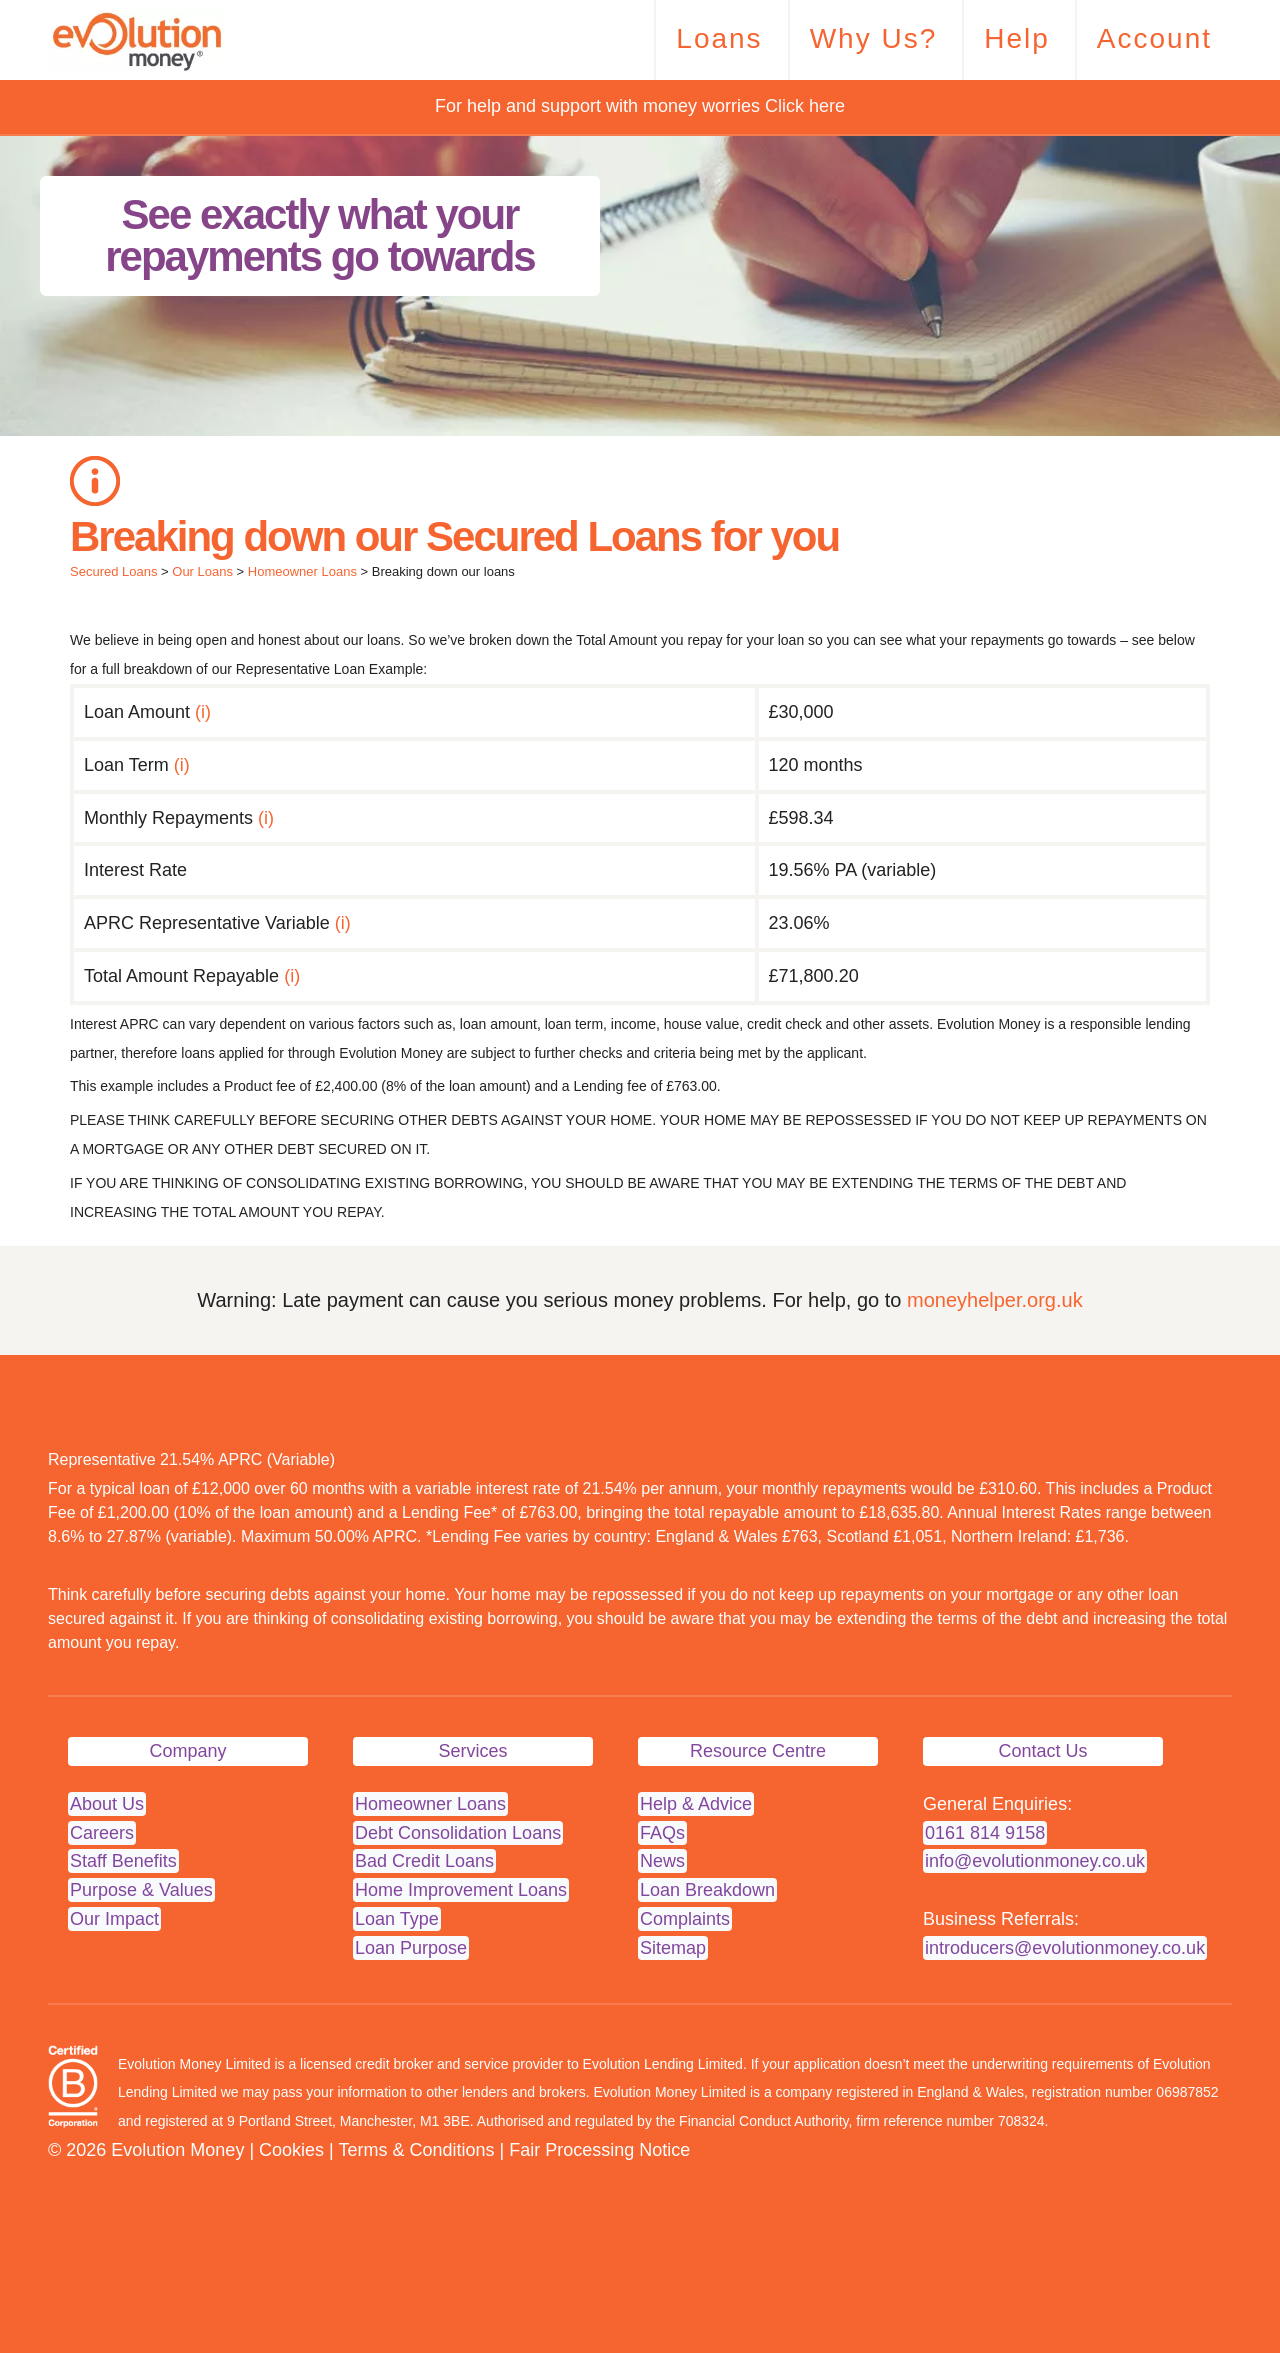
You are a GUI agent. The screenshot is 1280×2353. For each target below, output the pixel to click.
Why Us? (874, 38)
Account (1154, 38)
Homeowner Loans (302, 571)
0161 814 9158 (985, 1833)
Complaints (685, 1919)
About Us (107, 1804)
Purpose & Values (141, 1890)
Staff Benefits (123, 1861)
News (662, 1861)
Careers (102, 1833)
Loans (719, 38)
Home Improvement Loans (461, 1890)
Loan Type (397, 1919)
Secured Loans (113, 571)
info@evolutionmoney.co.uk (1035, 1861)
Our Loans (202, 571)
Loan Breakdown (707, 1890)
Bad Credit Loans (424, 1861)
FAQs (662, 1833)
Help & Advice (696, 1804)
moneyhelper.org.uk (995, 1300)
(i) (203, 712)
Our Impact (114, 1919)
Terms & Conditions (416, 2150)
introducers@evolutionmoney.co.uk (1065, 1948)
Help (1017, 38)
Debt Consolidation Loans (458, 1833)
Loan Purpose (411, 1948)
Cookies (291, 2150)
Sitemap (673, 1948)
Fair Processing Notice (599, 2150)
